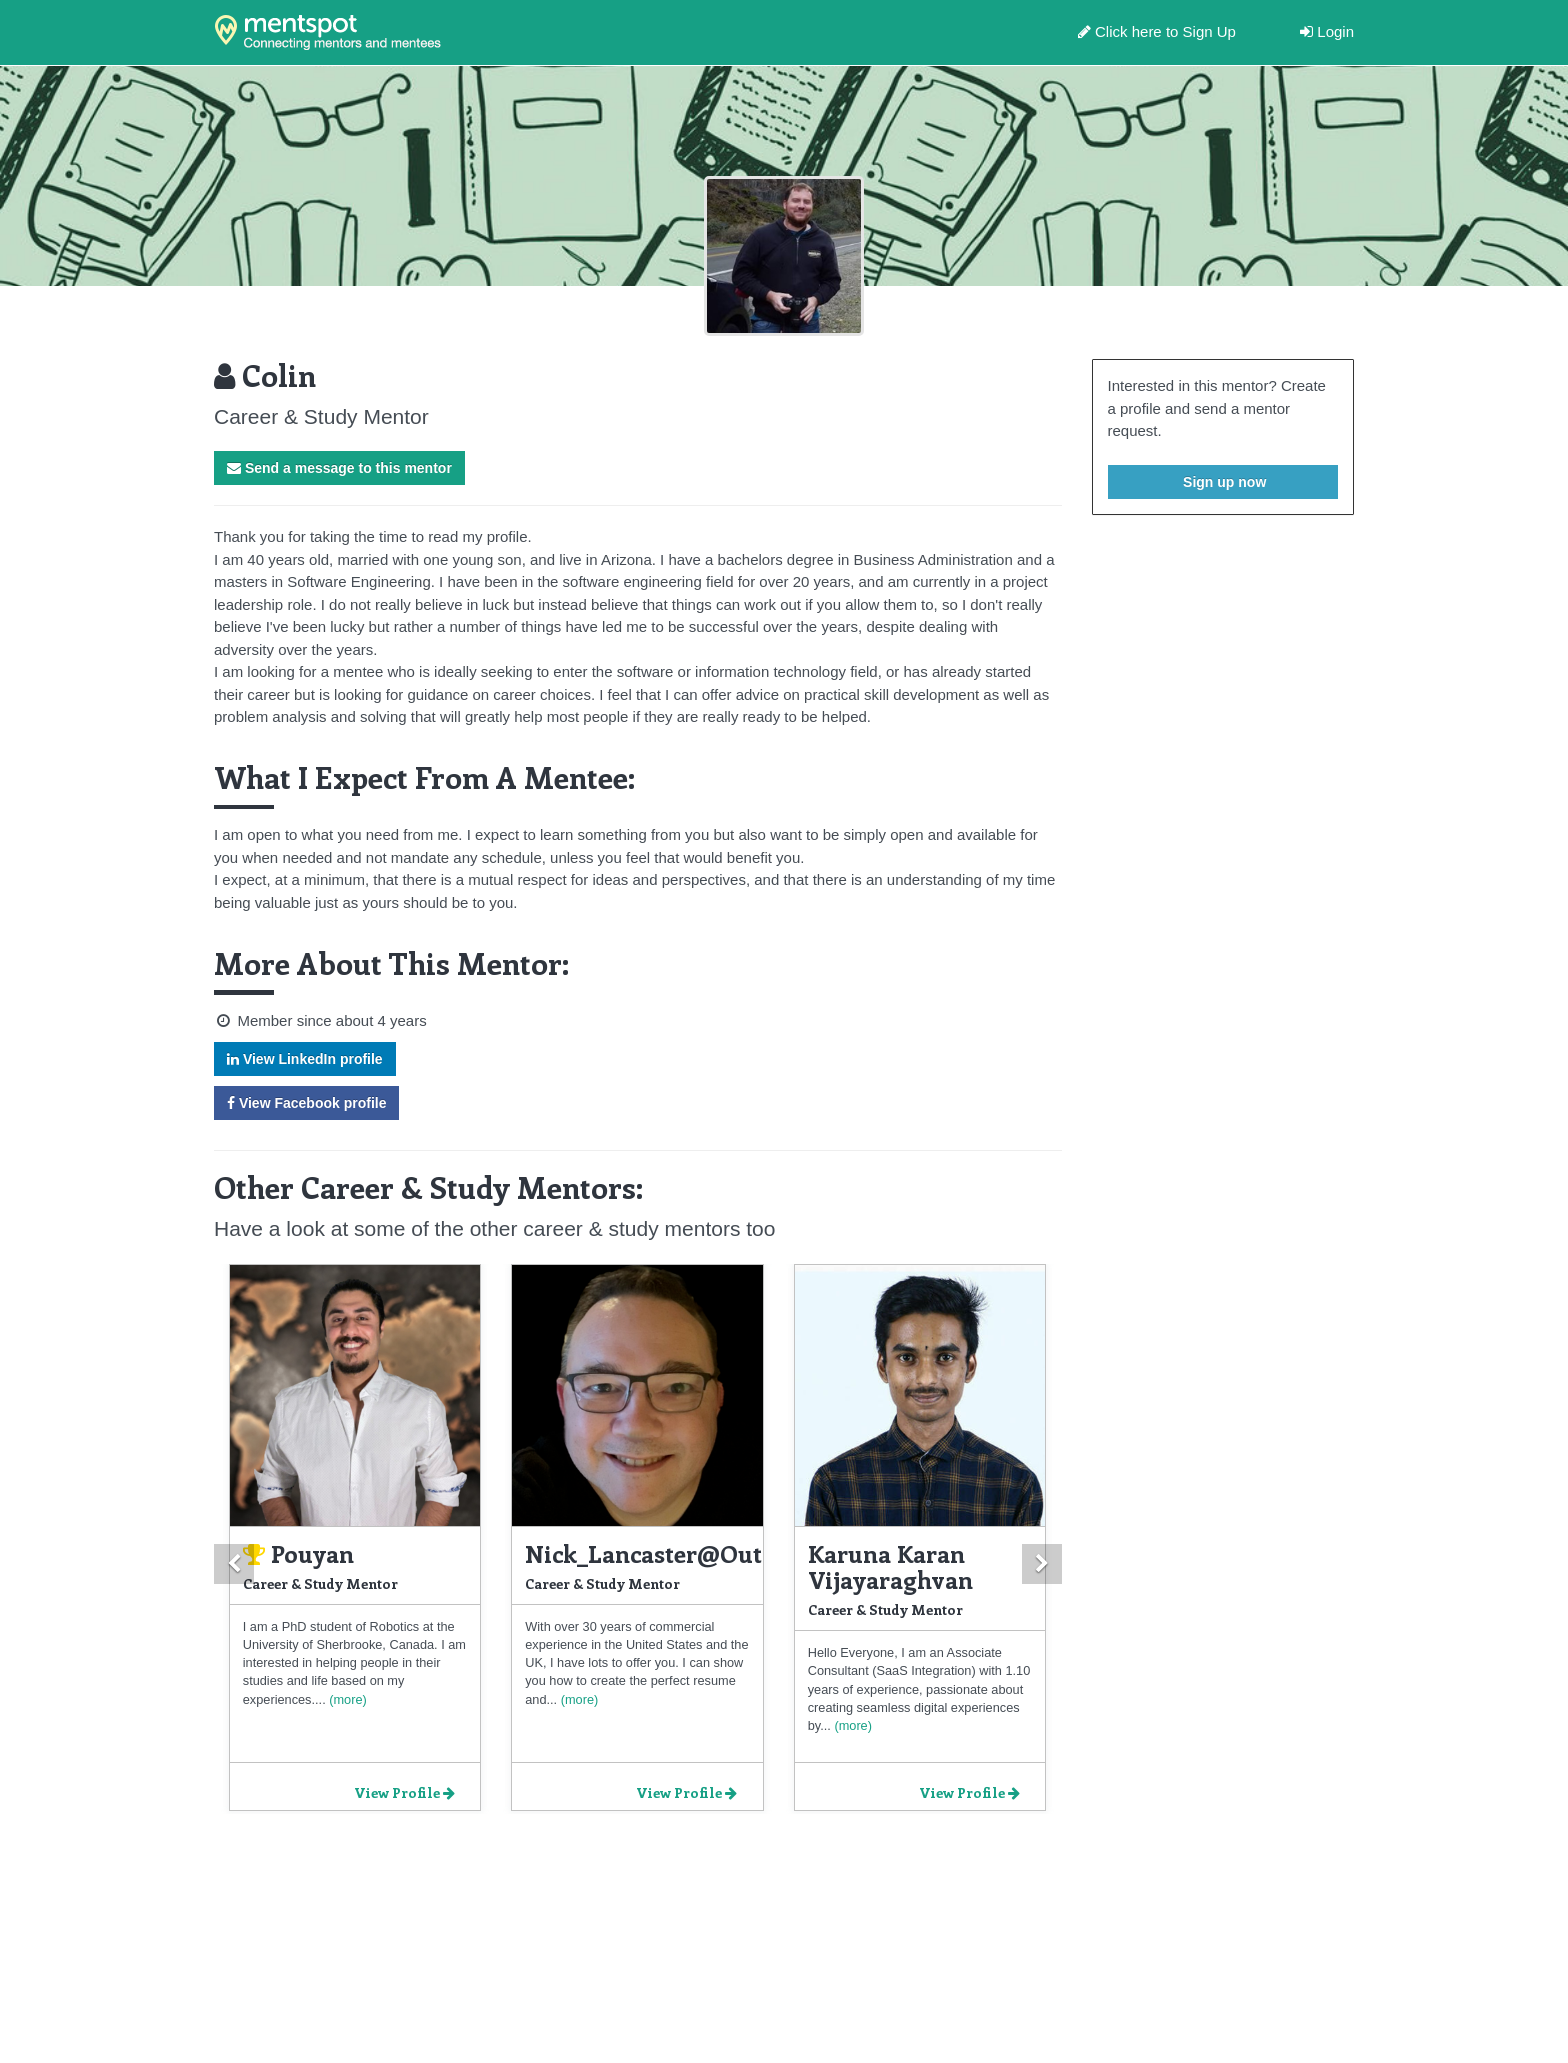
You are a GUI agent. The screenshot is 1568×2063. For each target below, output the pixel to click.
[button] (234, 1564)
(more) (346, 1699)
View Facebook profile (306, 1103)
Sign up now (1222, 482)
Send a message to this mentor (339, 468)
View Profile (404, 1792)
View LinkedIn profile (305, 1059)
